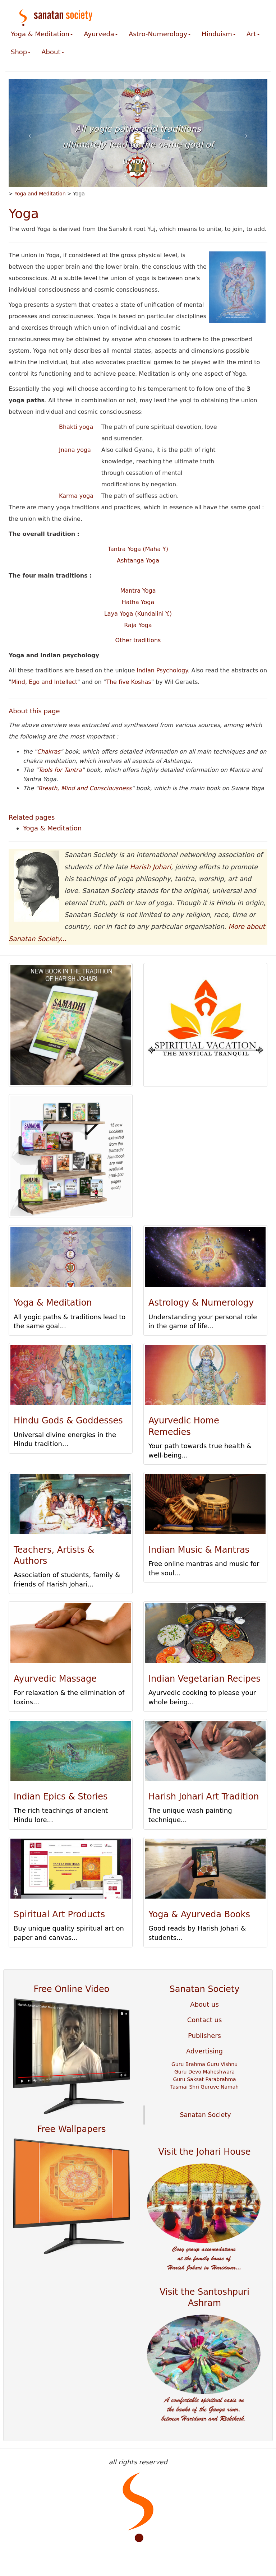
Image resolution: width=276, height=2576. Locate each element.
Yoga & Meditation (52, 828)
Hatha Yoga (138, 602)
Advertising (204, 2051)
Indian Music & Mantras (198, 1550)
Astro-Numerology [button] (160, 34)
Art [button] (253, 34)
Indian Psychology (162, 670)
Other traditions (138, 640)
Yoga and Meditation (39, 193)
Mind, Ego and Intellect (44, 681)
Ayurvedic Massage (55, 1679)
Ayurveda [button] (101, 34)
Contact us (204, 2020)
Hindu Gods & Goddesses (68, 1421)
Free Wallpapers (71, 2129)
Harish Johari (150, 867)
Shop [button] (21, 52)
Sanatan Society (205, 1989)
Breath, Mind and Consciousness (85, 788)
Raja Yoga (138, 625)
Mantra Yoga (138, 590)
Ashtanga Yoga (138, 560)
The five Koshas (128, 681)
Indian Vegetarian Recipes (204, 1679)
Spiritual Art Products (59, 1914)
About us (204, 2004)
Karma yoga (76, 495)
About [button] (52, 52)
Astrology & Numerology (201, 1303)
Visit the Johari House (204, 2152)
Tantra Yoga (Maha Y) (138, 549)
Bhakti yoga (76, 426)
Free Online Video (72, 1989)
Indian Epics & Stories (61, 1797)
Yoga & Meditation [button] (42, 34)
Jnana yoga (75, 449)
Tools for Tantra (60, 769)
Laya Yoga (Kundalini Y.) (138, 613)
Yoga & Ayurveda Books (199, 1914)
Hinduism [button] (219, 34)
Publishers (204, 2035)
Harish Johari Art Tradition (203, 1797)
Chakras (48, 751)
